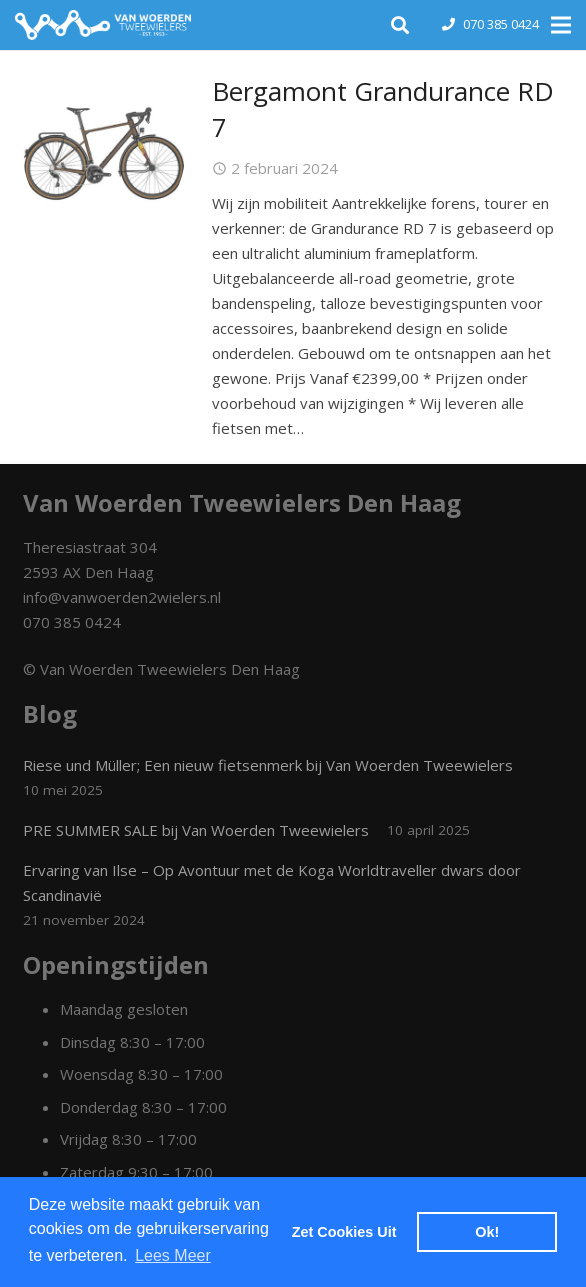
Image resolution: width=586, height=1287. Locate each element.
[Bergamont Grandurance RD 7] (104, 154)
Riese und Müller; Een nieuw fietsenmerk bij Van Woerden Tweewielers (268, 765)
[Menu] (561, 25)
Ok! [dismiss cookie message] (487, 1232)
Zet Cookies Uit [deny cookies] (344, 1232)
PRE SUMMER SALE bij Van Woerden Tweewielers (196, 830)
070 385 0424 (501, 24)
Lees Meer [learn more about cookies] (173, 1255)
